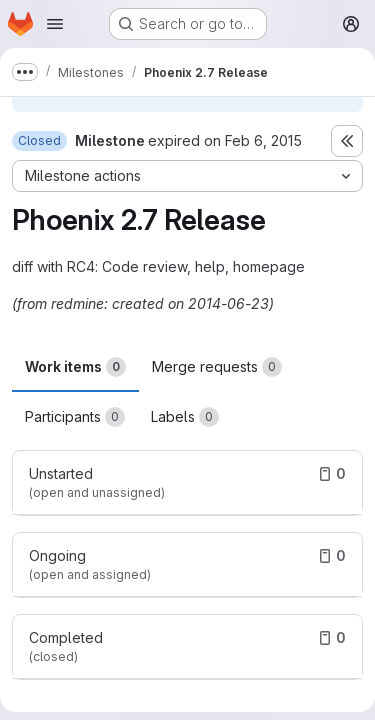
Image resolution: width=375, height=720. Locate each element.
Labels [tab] (185, 417)
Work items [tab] (75, 367)
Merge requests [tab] (217, 367)
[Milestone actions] (187, 176)
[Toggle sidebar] (347, 141)
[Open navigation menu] (55, 24)
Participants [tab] (75, 417)
